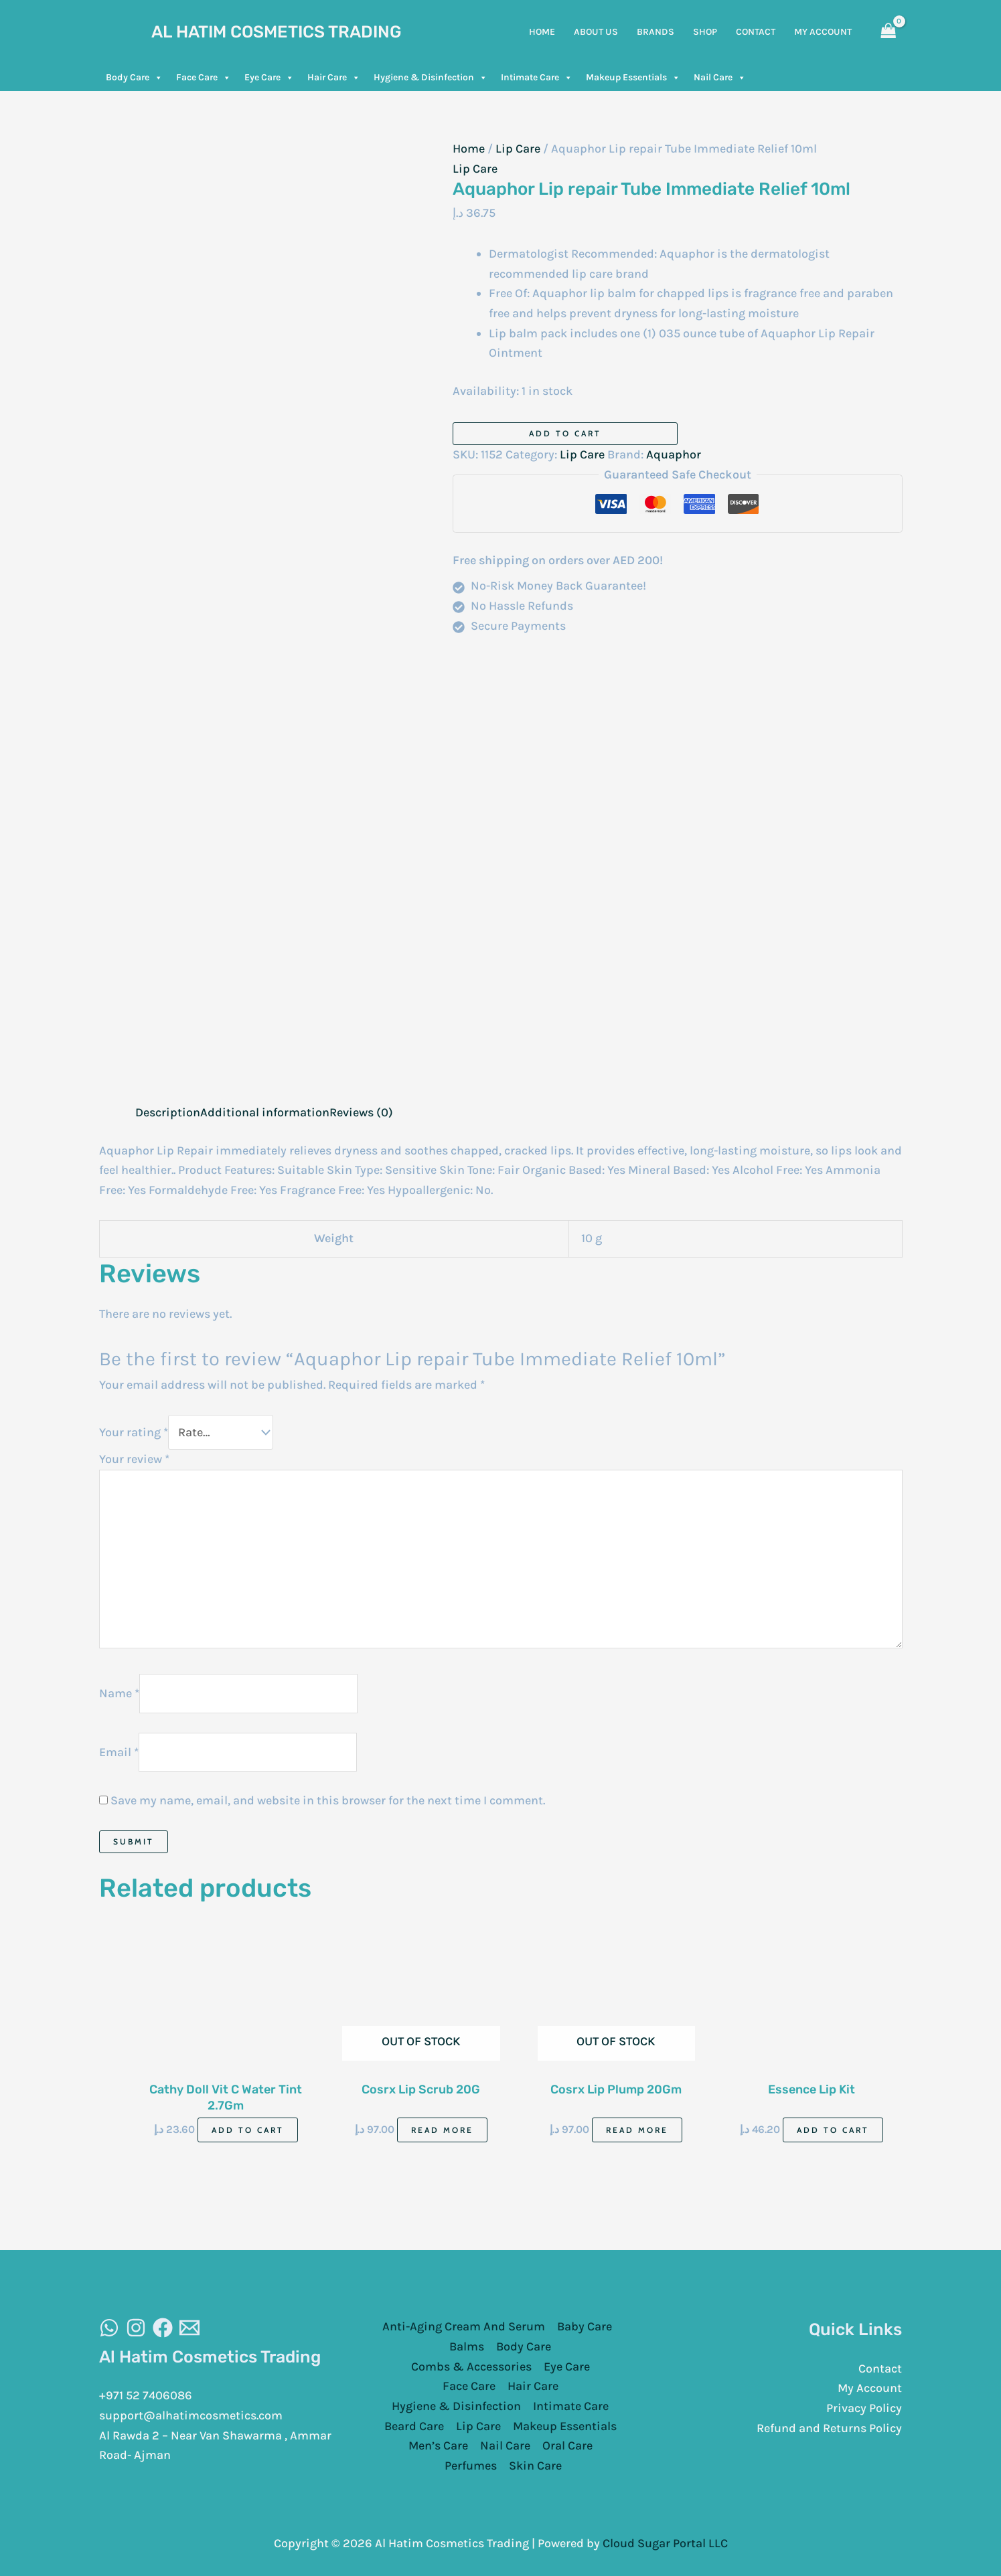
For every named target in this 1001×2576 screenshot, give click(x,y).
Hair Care (333, 77)
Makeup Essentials (633, 77)
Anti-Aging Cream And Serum (463, 2325)
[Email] (189, 2326)
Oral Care (567, 2444)
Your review (134, 1457)
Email (119, 1750)
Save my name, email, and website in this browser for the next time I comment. (327, 1799)
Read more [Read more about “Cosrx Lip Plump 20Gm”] (637, 2129)
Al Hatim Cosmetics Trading (276, 31)
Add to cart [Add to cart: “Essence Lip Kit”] (833, 2129)
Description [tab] (167, 1112)
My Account (870, 2386)
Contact (880, 2367)
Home (469, 148)
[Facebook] (163, 2326)
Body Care (134, 77)
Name (119, 1692)
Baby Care (584, 2325)
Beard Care (414, 2424)
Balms (466, 2345)
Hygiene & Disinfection (430, 77)
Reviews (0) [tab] (361, 1112)
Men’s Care (438, 2444)
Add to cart (565, 433)
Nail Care (720, 77)
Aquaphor (673, 454)
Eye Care (269, 77)
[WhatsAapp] (109, 2326)
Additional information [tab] (264, 1112)
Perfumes (471, 2464)
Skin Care (535, 2464)
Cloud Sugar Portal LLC (665, 2542)
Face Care (203, 77)
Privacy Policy (864, 2406)
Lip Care (517, 148)
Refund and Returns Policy (829, 2426)
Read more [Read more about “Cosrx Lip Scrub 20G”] (442, 2129)
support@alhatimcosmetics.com (191, 2414)
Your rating (133, 1431)
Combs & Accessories (471, 2365)
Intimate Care (536, 77)
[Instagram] (136, 2326)
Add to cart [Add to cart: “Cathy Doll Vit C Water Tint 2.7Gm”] (248, 2129)
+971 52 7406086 (145, 2394)
